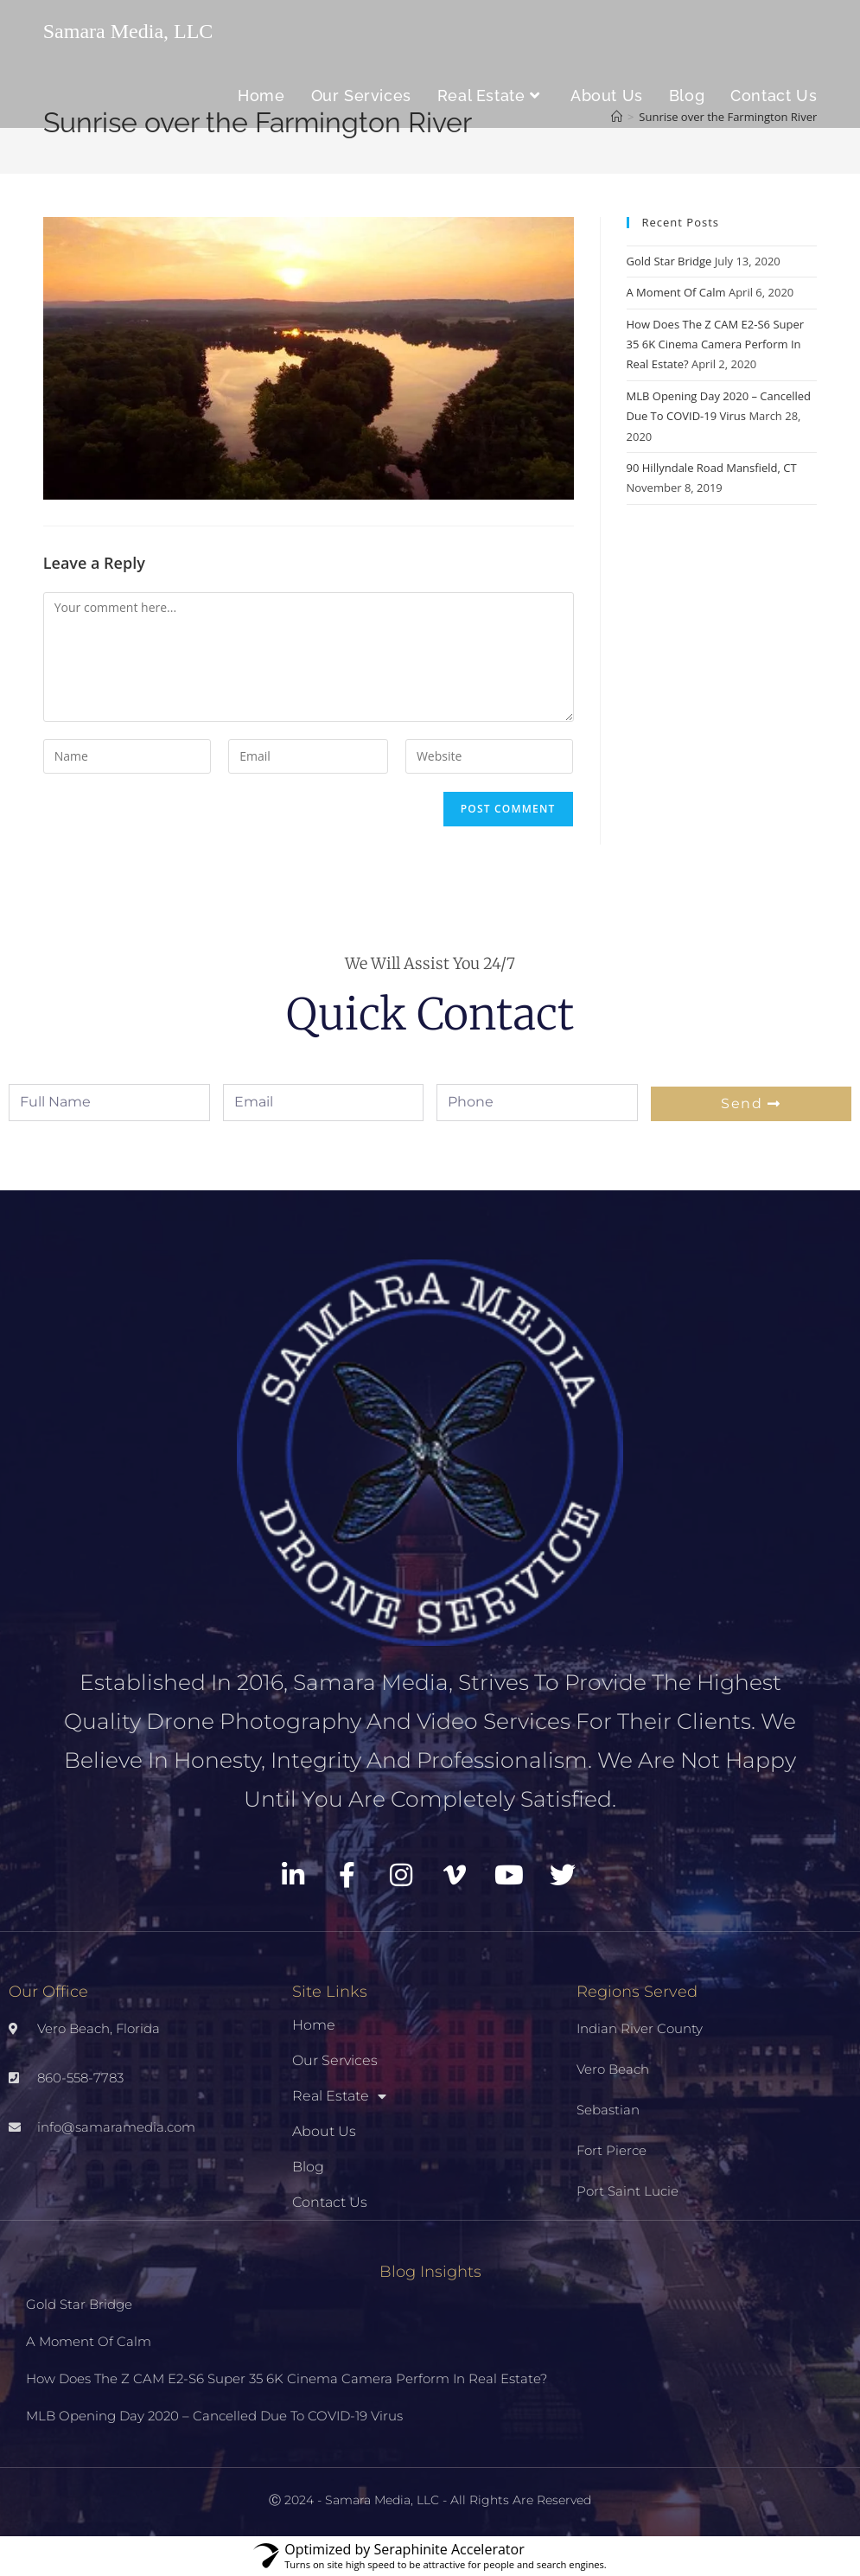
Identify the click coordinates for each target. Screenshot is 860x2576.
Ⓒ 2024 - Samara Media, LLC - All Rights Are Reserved (430, 2500)
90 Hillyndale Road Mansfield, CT (712, 467)
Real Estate (339, 2096)
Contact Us (329, 2202)
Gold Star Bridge (669, 261)
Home (313, 2025)
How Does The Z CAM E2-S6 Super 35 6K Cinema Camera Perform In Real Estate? (716, 344)
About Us (324, 2131)
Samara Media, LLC (128, 31)
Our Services (335, 2060)
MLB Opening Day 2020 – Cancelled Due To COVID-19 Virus (214, 2415)
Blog (308, 2166)
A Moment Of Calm (676, 292)
